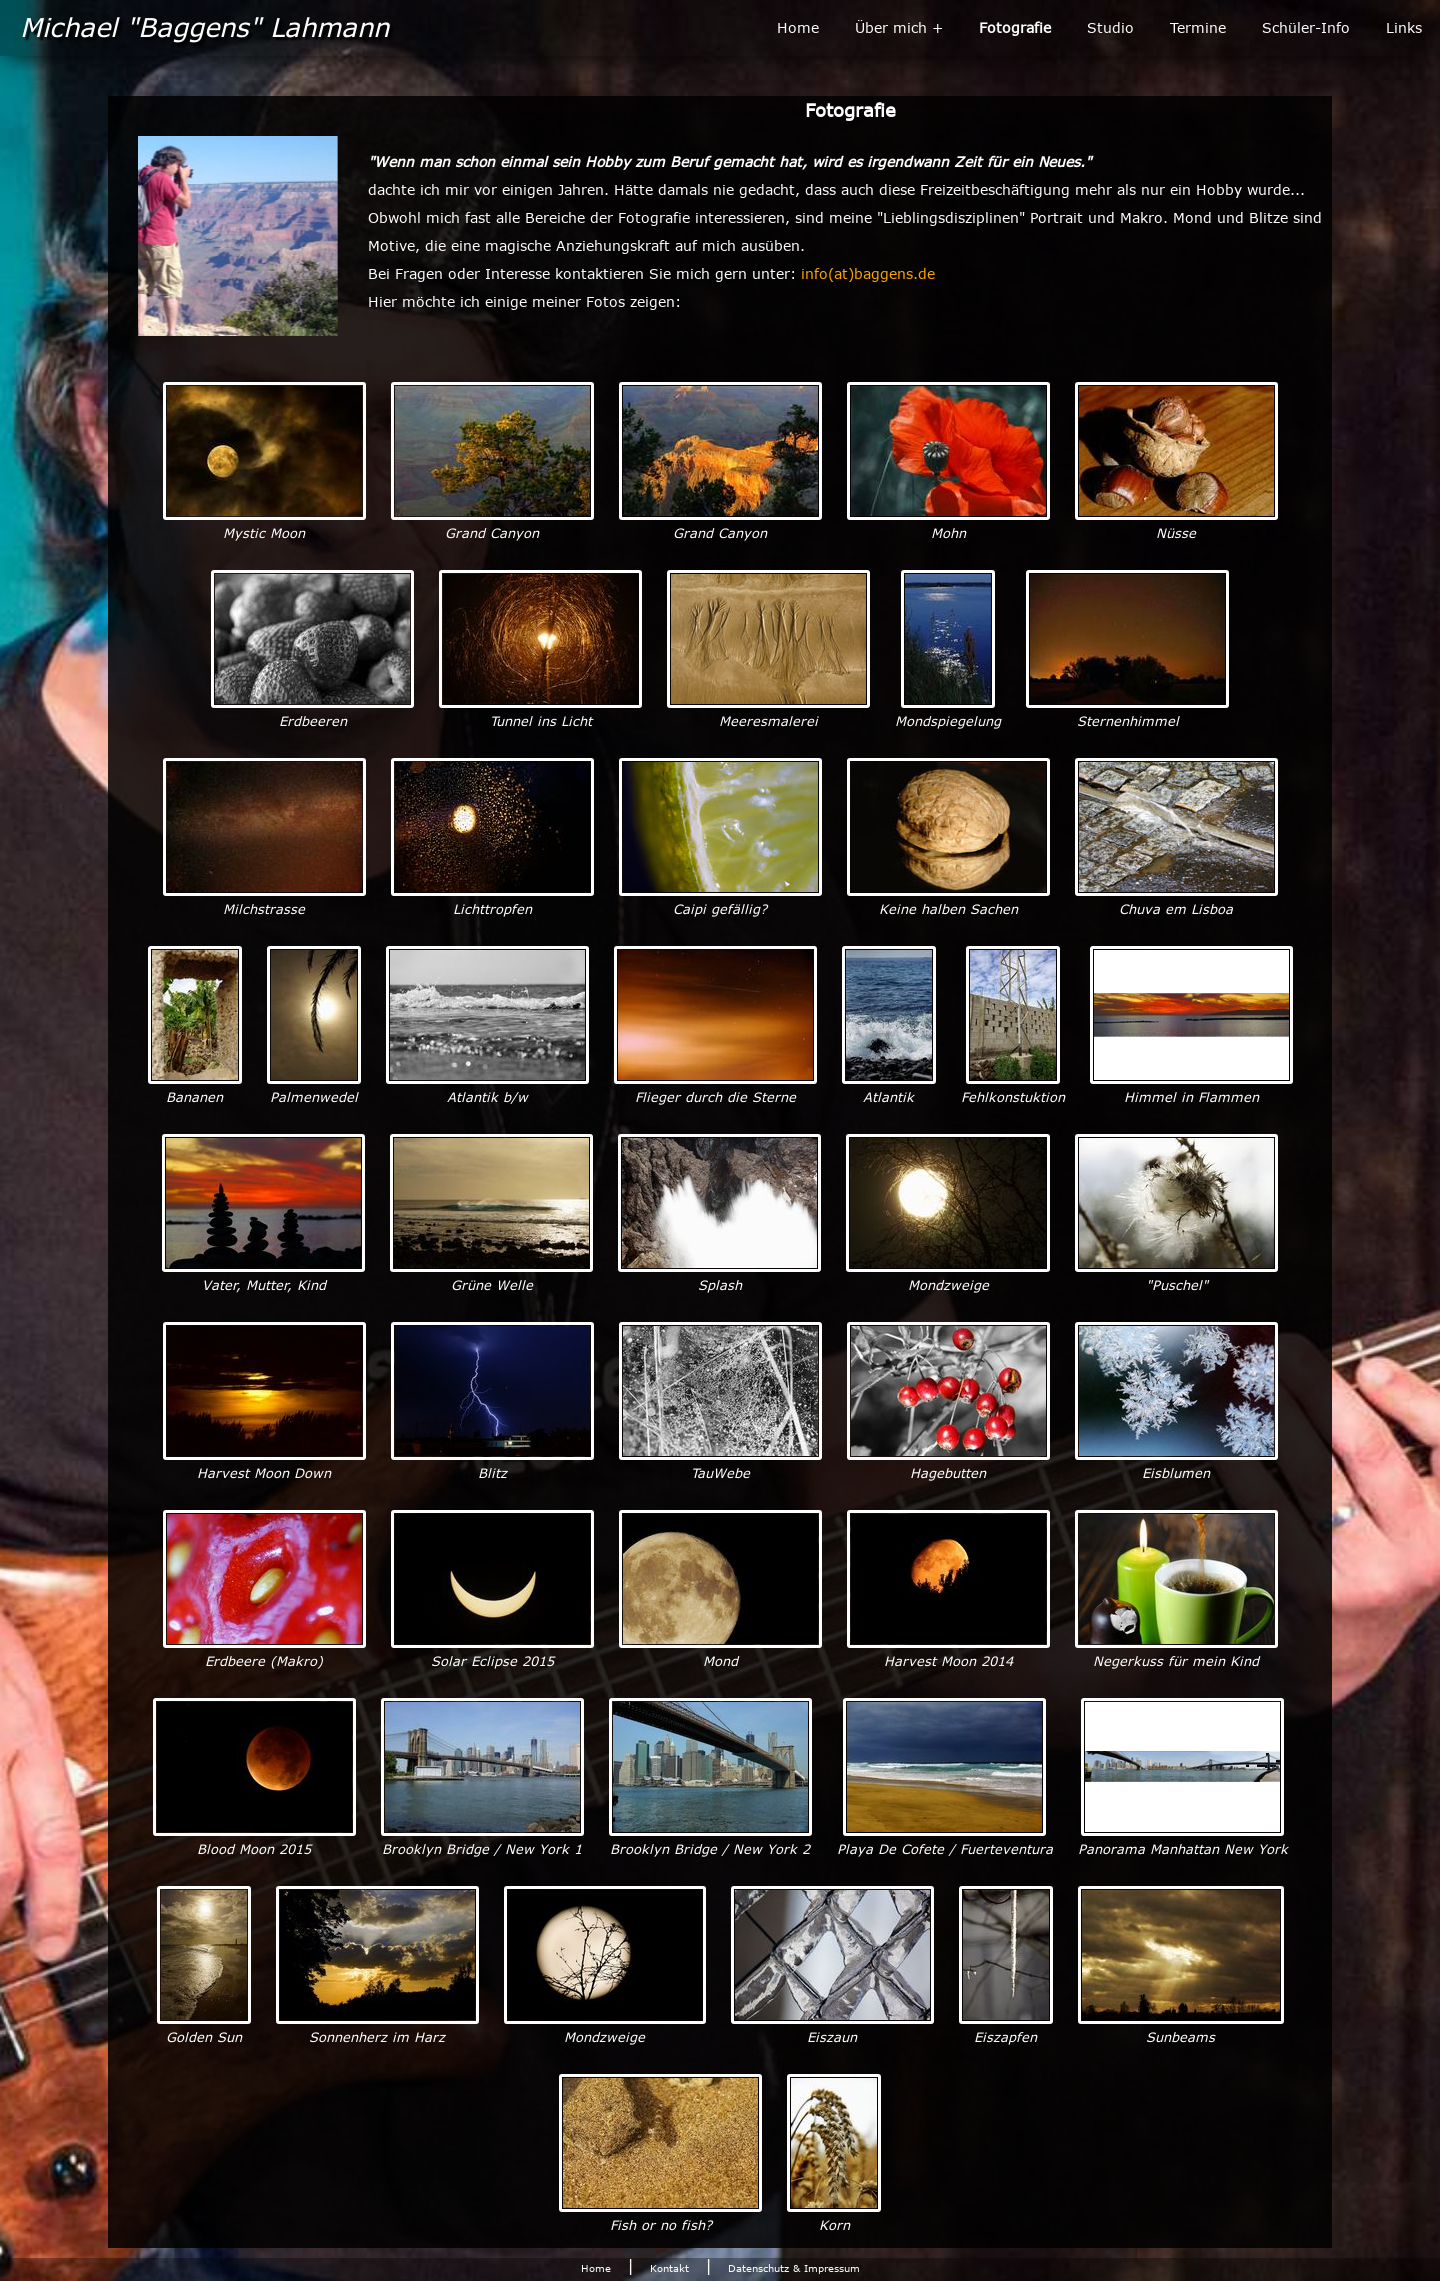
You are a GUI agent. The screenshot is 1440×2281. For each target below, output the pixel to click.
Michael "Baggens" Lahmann (204, 26)
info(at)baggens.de (868, 273)
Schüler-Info (1306, 27)
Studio (1110, 27)
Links (1404, 27)
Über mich (891, 27)
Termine (1198, 27)
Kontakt (669, 2268)
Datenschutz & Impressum (794, 2268)
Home (798, 27)
